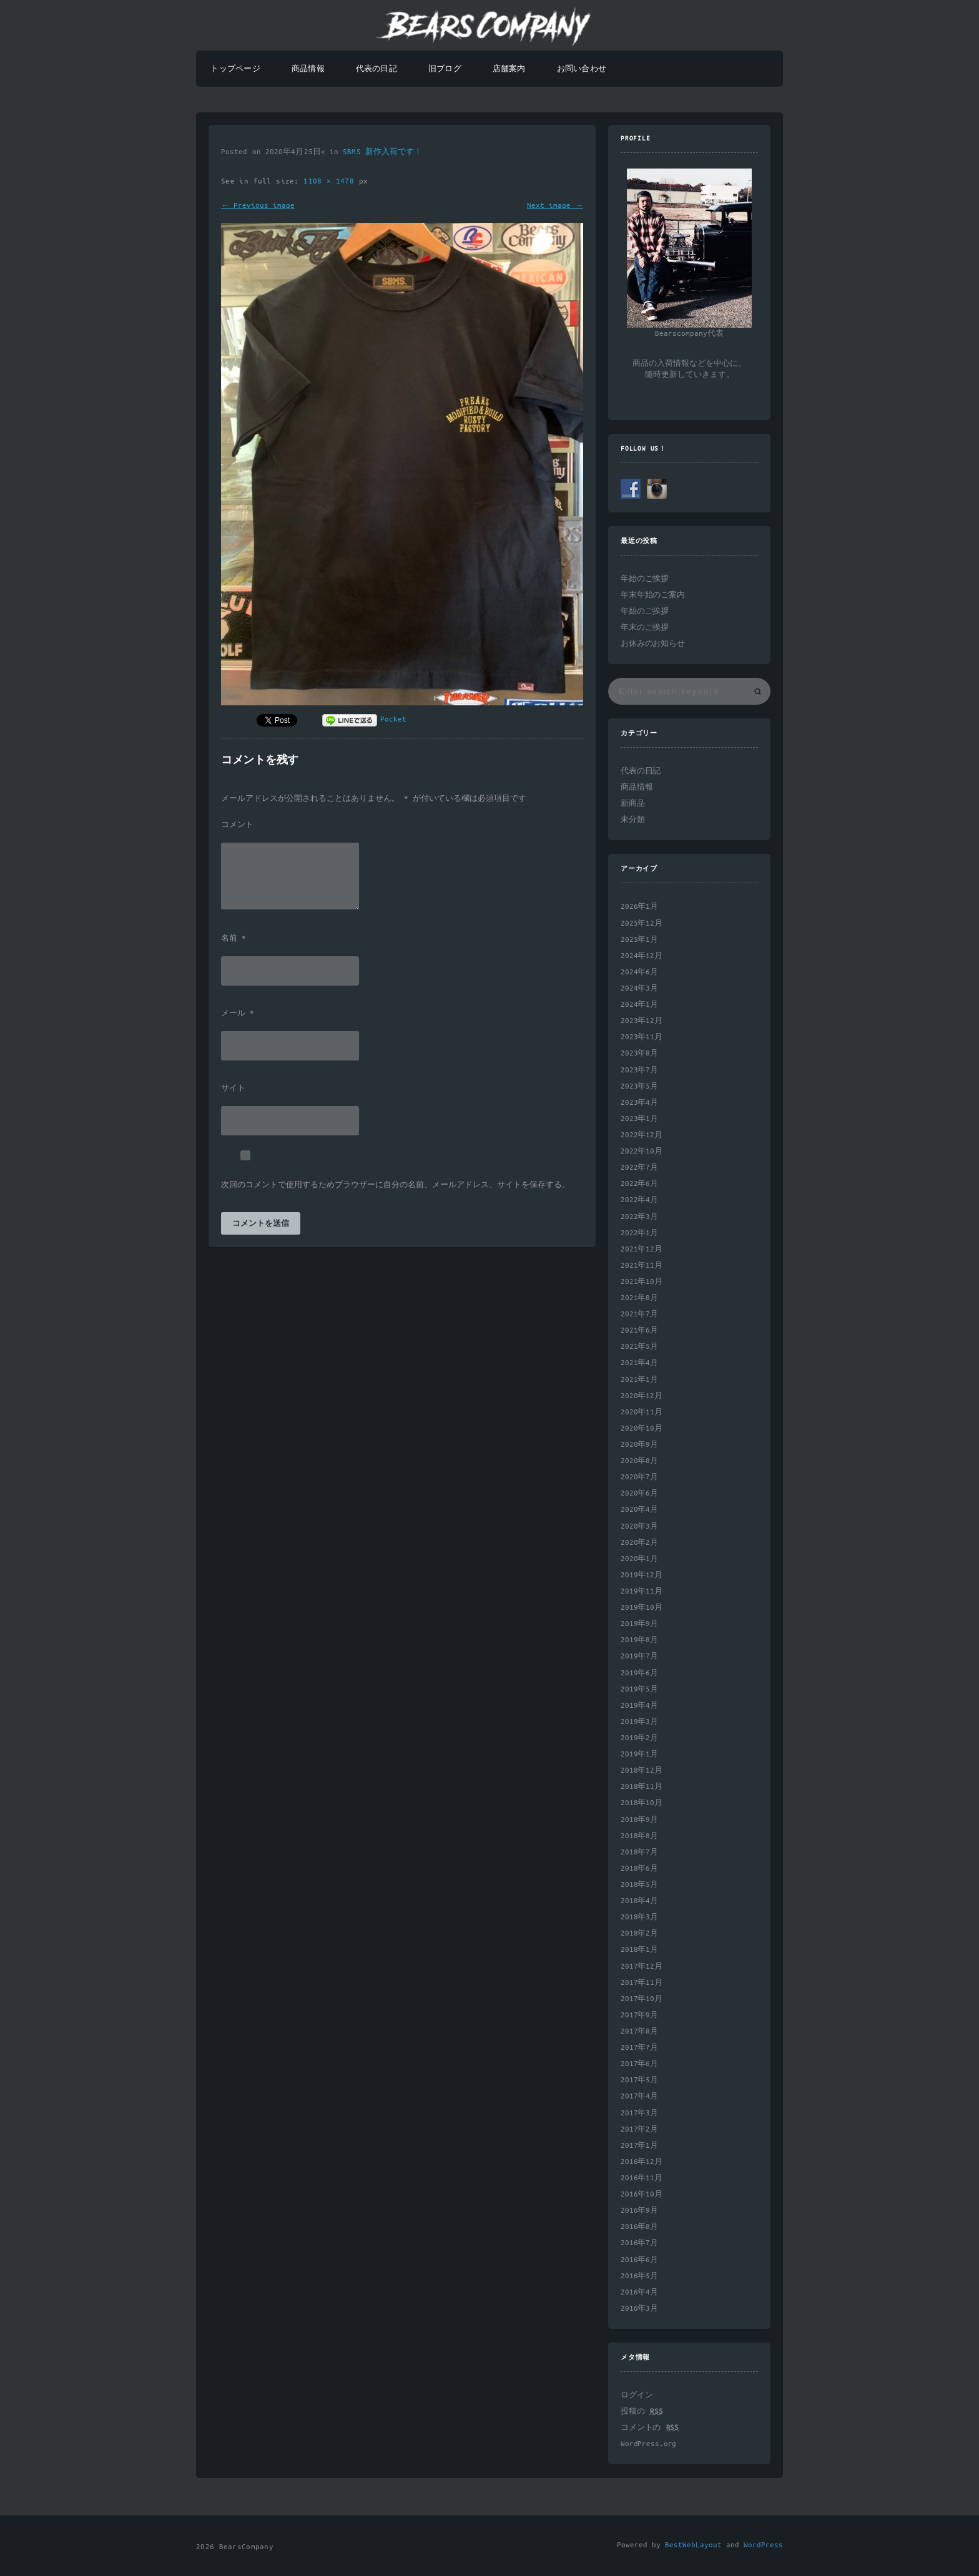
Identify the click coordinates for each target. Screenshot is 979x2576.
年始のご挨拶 (645, 579)
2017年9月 (639, 2015)
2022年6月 (639, 1183)
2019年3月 (639, 1721)
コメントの (650, 2427)
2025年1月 (639, 939)
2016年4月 (639, 2292)
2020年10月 (641, 1428)
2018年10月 (641, 1803)
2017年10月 (641, 1999)
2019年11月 (641, 1591)
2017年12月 (641, 1966)
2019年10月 (641, 1607)
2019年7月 (639, 1656)
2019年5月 (639, 1689)
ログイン (636, 2395)
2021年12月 (641, 1249)
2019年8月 (639, 1640)
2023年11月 (641, 1037)
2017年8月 (639, 2031)
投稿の (641, 2411)
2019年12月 (641, 1575)
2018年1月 (639, 1949)
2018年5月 (639, 1884)
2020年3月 (639, 1526)
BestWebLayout (693, 2545)
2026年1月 (639, 906)
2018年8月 (639, 1836)
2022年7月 (639, 1167)
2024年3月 (639, 988)
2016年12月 (641, 2162)
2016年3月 (639, 2308)
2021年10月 (641, 1281)
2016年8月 (639, 2226)
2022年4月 (639, 1200)
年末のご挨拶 (645, 627)
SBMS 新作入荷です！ (382, 152)
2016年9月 (639, 2210)
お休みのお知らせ (653, 644)
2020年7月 (639, 1477)
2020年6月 (639, 1493)
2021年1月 (639, 1379)
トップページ (235, 69)
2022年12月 (641, 1135)
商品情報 (308, 69)
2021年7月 (639, 1314)
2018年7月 (639, 1852)
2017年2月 (639, 2129)
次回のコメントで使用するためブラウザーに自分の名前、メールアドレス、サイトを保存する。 (395, 1185)
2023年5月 (639, 1086)
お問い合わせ (581, 69)
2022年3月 (639, 1217)
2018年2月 (639, 1933)
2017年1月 (639, 2145)
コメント (237, 825)
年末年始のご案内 (653, 595)
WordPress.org (648, 2444)
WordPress (763, 2545)
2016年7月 (639, 2243)
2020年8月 (639, 1461)
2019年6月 (639, 1673)
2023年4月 (639, 1102)
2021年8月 (639, 1298)
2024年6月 (639, 972)
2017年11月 (641, 1982)
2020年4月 (639, 1509)
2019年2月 (639, 1738)
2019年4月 (639, 1705)
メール (237, 1013)
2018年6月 (639, 1868)
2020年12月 (641, 1396)
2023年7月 (639, 1070)
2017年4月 (639, 2096)
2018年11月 (641, 1786)
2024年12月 (641, 956)
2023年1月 (639, 1119)
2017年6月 (639, 2064)
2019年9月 (639, 1623)
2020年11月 (641, 1412)
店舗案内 (509, 69)
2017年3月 (639, 2113)
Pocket (393, 719)
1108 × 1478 (330, 181)
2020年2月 (639, 1542)
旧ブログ (444, 69)
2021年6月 (639, 1330)
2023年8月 (639, 1053)
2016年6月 (639, 2260)
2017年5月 (639, 2080)
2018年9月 (639, 1819)
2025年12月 (641, 923)
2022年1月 (639, 1233)
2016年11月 (641, 2178)
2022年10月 (641, 1151)
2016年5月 (639, 2276)
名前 (233, 938)
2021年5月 (639, 1346)
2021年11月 (641, 1265)
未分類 (633, 820)
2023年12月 (641, 1021)
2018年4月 (639, 1901)
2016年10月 (641, 2194)
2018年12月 (641, 1770)
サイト (233, 1088)
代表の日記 (376, 69)
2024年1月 (639, 1004)
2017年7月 (639, 2047)
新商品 (633, 803)
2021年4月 (639, 1363)
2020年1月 (639, 1559)
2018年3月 (639, 1917)
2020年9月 (639, 1444)
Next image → (555, 205)
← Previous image (258, 205)
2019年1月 (639, 1754)
